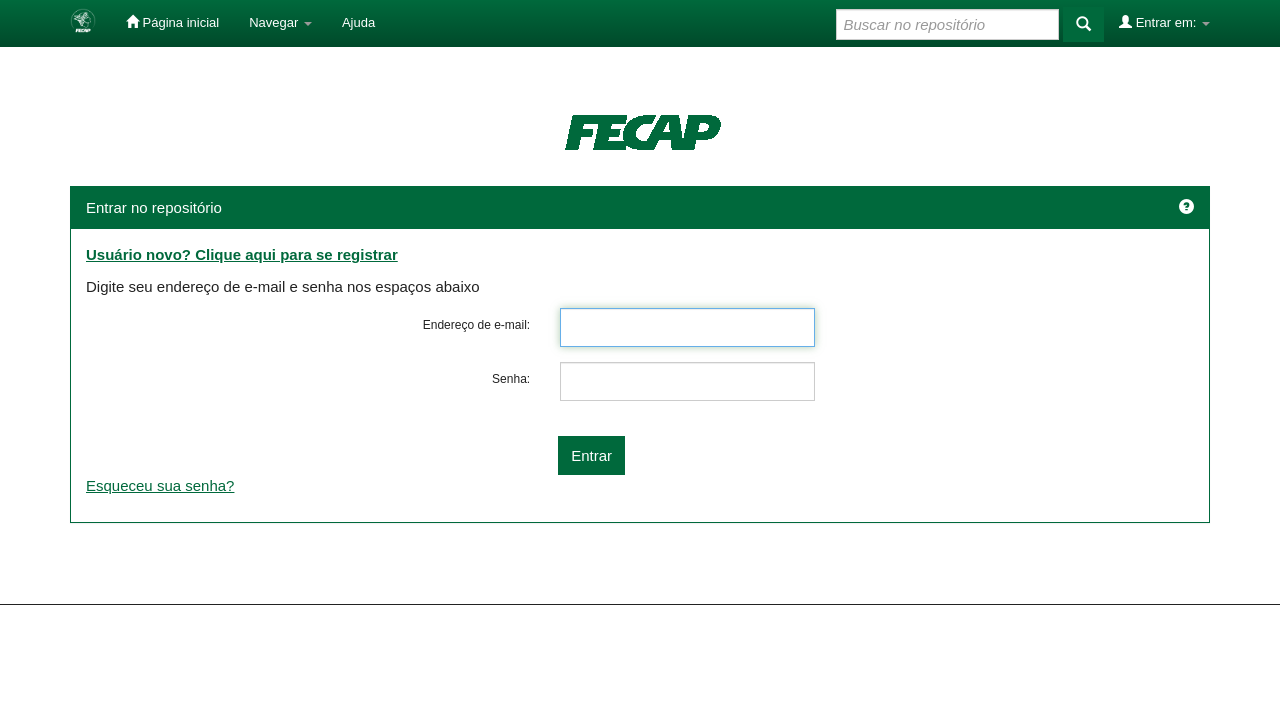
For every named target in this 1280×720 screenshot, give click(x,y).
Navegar (280, 22)
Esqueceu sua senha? (160, 485)
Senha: (511, 379)
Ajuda (358, 22)
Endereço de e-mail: (476, 325)
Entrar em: (1164, 22)
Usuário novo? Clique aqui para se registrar (242, 254)
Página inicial (172, 22)
